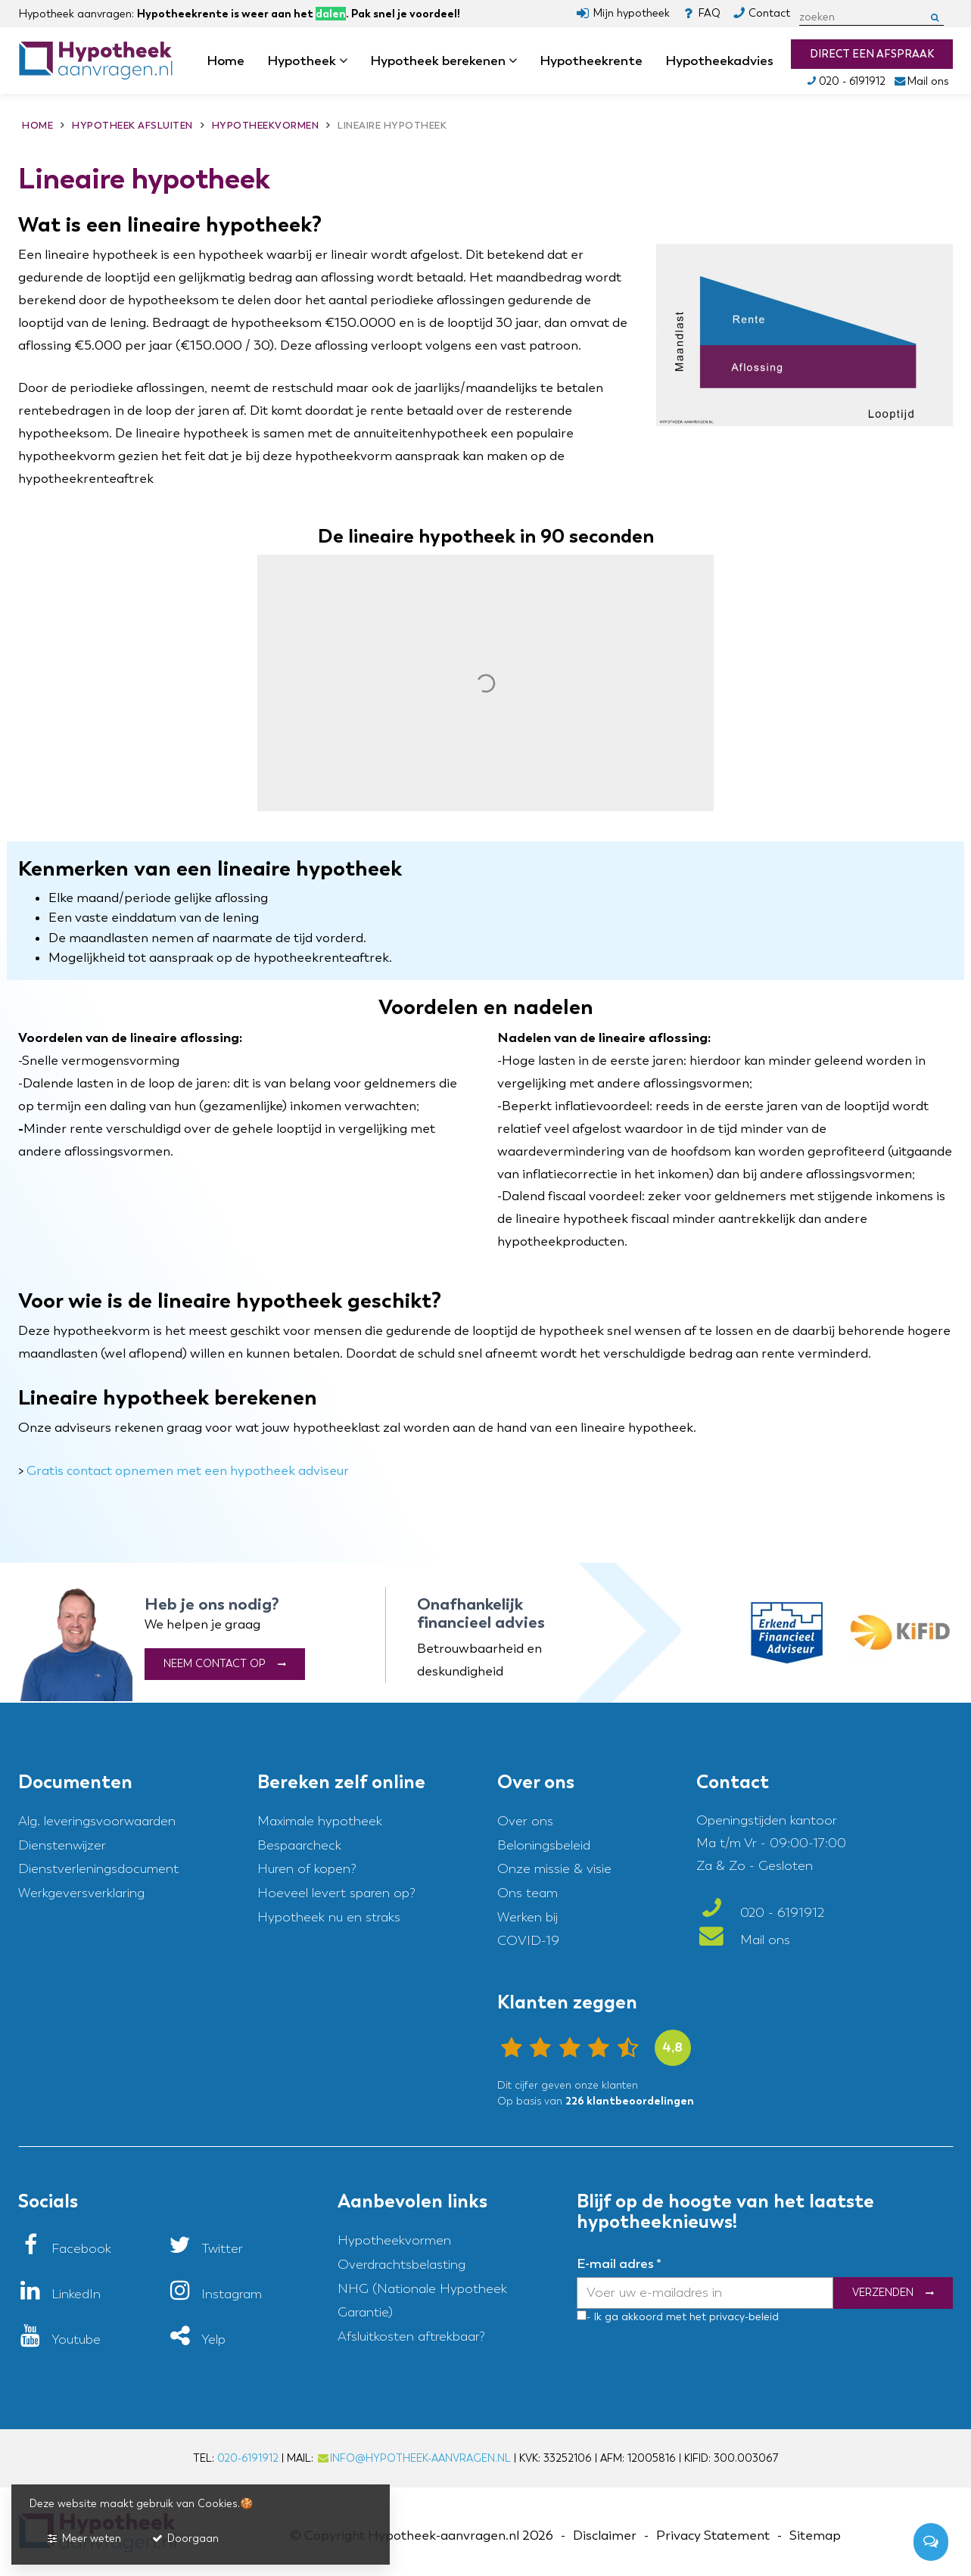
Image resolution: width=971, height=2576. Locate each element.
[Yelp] (197, 2339)
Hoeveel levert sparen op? (336, 1893)
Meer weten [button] (83, 2538)
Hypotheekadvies (719, 60)
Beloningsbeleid (543, 1845)
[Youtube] (59, 2339)
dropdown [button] (348, 61)
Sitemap (815, 2535)
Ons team (527, 1893)
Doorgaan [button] (185, 2538)
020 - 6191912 (844, 81)
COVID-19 (528, 1941)
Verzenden (882, 2292)
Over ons (525, 1821)
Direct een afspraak (872, 54)
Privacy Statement (713, 2535)
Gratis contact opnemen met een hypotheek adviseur (187, 1471)
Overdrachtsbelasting (401, 2265)
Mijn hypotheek (631, 13)
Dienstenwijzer (62, 1845)
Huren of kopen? (306, 1869)
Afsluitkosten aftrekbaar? (411, 2336)
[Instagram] (215, 2294)
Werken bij (527, 1917)
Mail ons (921, 81)
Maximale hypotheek (319, 1821)
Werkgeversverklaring (81, 1893)
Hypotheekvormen (394, 2240)
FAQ (709, 13)
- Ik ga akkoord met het (646, 2316)
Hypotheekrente (591, 60)
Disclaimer (604, 2535)
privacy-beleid (742, 2316)
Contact (769, 13)
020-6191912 (248, 2458)
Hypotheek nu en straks (328, 1917)
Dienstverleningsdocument (98, 1869)
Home (225, 60)
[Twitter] (205, 2249)
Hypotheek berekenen (443, 60)
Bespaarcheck (299, 1845)
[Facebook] (64, 2249)
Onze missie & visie (554, 1869)
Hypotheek (307, 60)
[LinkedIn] (59, 2294)
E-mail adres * (619, 2263)
